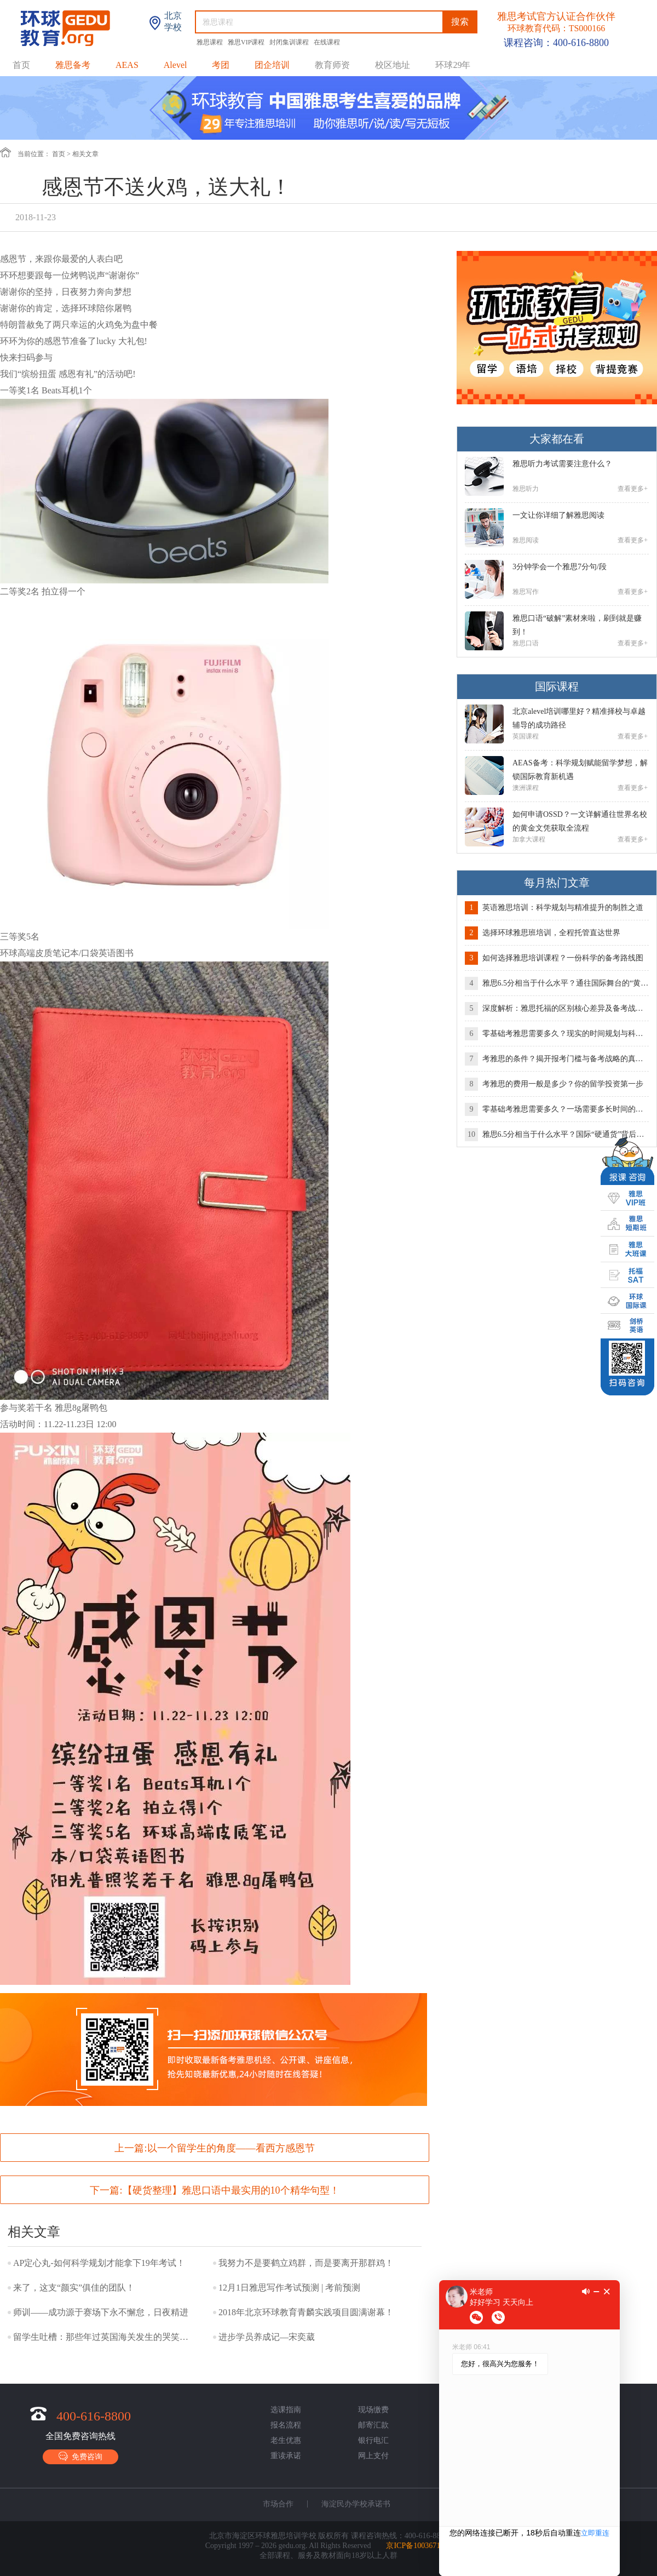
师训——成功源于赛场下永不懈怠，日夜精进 (100, 2312)
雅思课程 (210, 42)
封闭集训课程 (289, 42)
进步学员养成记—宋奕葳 (266, 2337)
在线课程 (327, 42)
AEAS (127, 65)
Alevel (175, 65)
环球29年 (452, 65)
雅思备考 (72, 65)
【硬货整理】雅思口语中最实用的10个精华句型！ (231, 2190)
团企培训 (272, 65)
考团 (220, 65)
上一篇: (214, 2148)
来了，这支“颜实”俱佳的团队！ (74, 2287)
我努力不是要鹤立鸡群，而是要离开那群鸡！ (306, 2263)
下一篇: (214, 2190)
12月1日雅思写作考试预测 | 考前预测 (289, 2287)
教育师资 (332, 65)
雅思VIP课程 (247, 42)
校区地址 (392, 65)
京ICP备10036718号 (419, 2545)
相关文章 (85, 154)
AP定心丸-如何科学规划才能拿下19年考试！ (99, 2263)
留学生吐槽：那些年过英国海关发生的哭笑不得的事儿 (103, 2337)
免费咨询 (80, 2456)
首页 (21, 65)
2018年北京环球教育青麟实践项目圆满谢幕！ (306, 2312)
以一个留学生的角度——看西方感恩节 (231, 2148)
